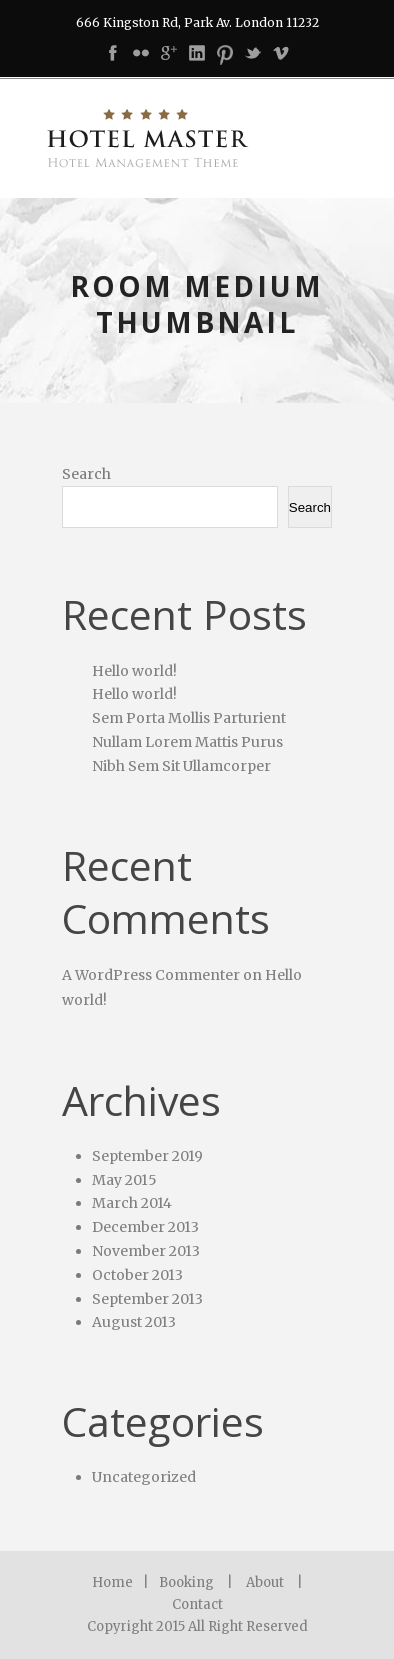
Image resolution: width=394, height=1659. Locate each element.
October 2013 (137, 1275)
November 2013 (146, 1251)
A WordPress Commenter (151, 975)
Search (86, 474)
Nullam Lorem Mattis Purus (187, 742)
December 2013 (145, 1227)
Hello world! (134, 671)
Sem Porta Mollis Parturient (189, 718)
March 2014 (132, 1203)
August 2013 (134, 1322)
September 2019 (147, 1156)
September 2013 (147, 1299)
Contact (197, 1604)
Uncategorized (144, 1477)
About (265, 1582)
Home (112, 1582)
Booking (186, 1582)
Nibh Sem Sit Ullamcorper (181, 766)
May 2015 (124, 1180)
